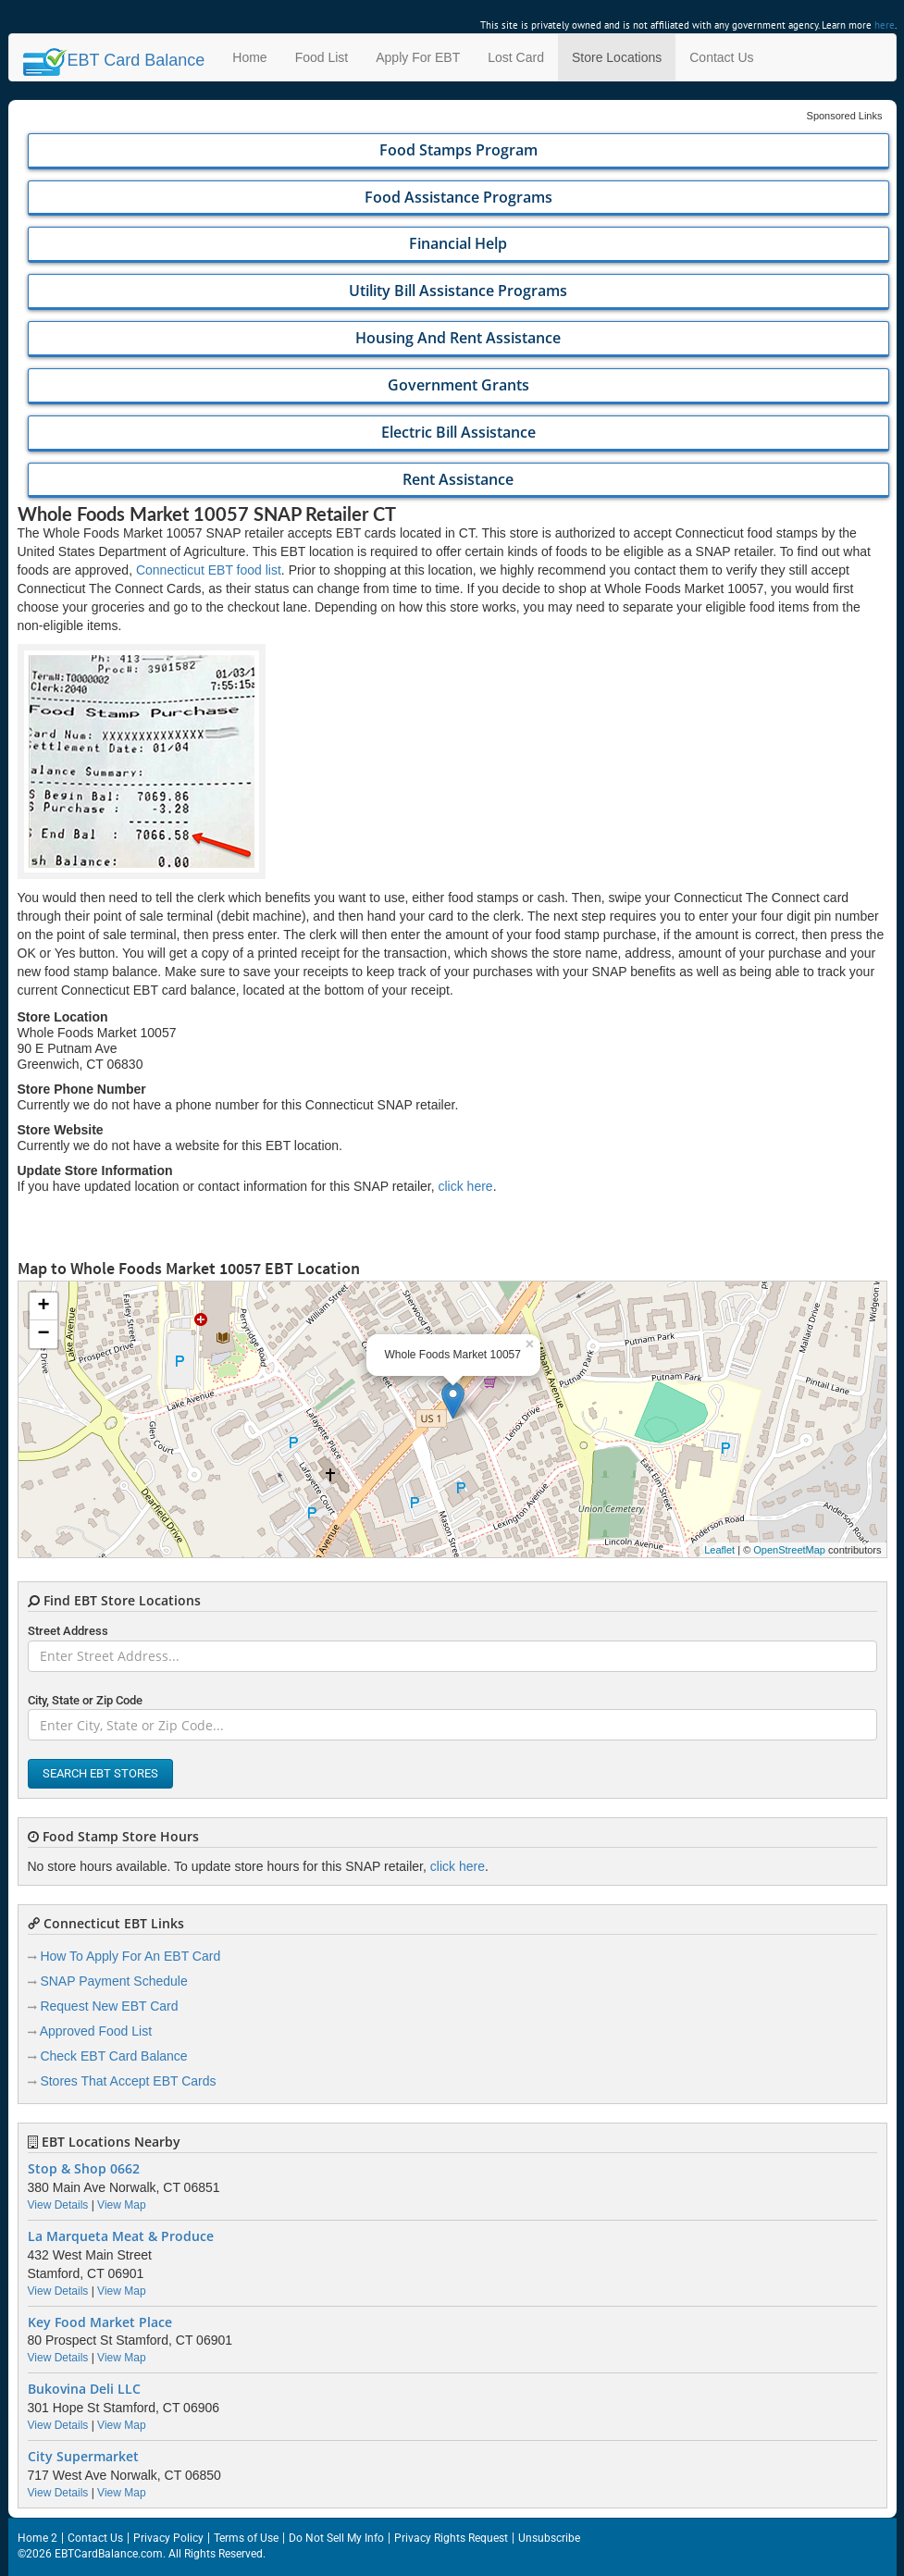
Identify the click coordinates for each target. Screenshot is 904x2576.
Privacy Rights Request (451, 2538)
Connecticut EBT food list (208, 570)
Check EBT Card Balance (113, 2056)
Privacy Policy (168, 2538)
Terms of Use (246, 2538)
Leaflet (719, 1549)
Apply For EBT (418, 57)
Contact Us (721, 57)
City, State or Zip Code (85, 1700)
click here (466, 1186)
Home (249, 57)
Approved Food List (96, 2031)
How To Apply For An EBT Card (130, 1956)
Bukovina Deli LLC (84, 2389)
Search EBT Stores (100, 1773)
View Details (58, 2204)
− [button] (43, 1334)
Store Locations (617, 57)
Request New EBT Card (109, 2006)
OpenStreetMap (789, 1549)
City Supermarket (83, 2456)
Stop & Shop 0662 (84, 2169)
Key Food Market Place (100, 2322)
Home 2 (37, 2538)
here (884, 25)
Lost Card (516, 57)
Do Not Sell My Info (336, 2538)
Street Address (68, 1631)
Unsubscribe (549, 2538)
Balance (114, 60)
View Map (121, 2204)
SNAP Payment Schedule (113, 1981)
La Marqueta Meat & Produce (121, 2236)
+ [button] (43, 1306)
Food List (322, 57)
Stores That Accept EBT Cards (128, 2081)
